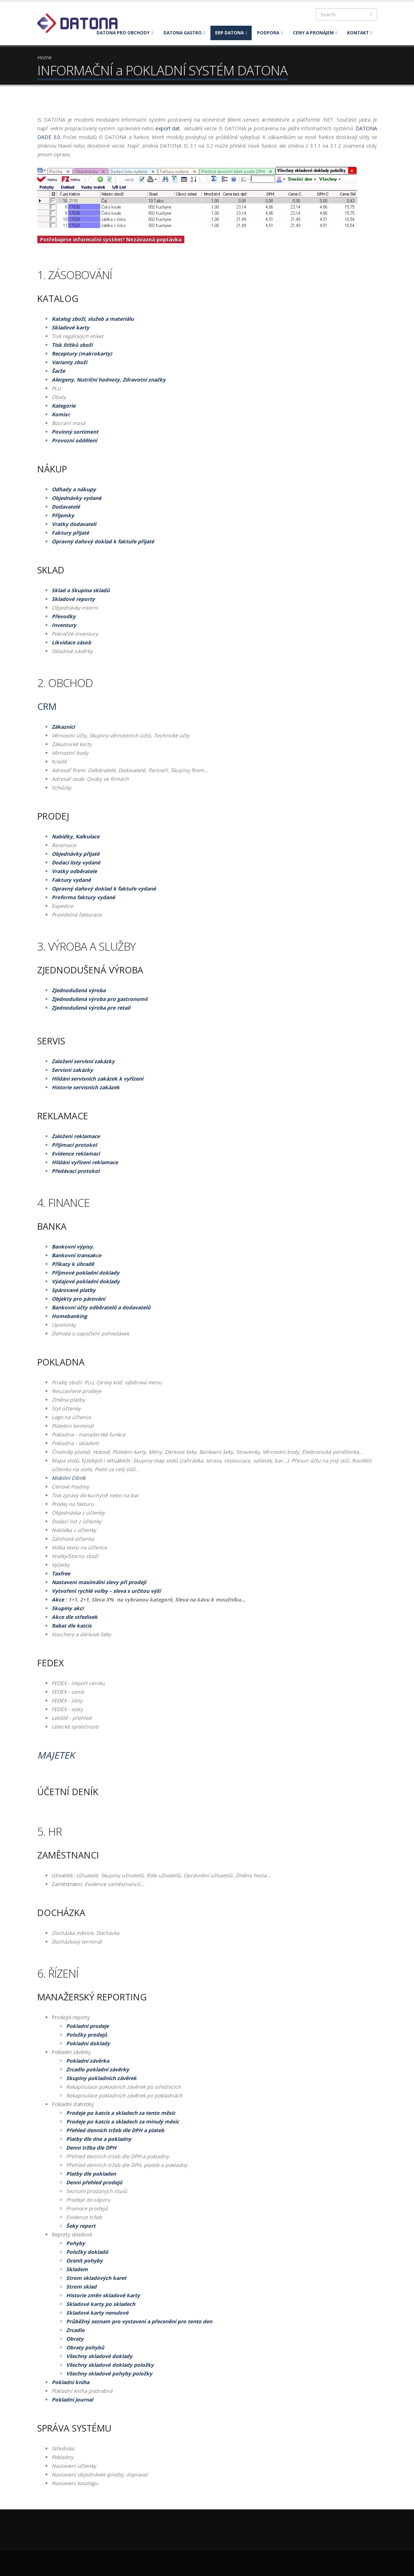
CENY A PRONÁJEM (315, 33)
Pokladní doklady (88, 2043)
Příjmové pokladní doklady (85, 1272)
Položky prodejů (86, 2034)
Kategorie (64, 405)
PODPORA (269, 33)
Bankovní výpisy (72, 1246)
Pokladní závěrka (87, 2060)
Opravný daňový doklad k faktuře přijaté (103, 541)
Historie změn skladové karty (103, 2295)
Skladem (77, 2269)
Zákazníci (63, 726)
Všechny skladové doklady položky (110, 2364)
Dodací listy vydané (76, 862)
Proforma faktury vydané (83, 897)
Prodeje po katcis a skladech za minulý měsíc (122, 2121)
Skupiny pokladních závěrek (101, 2078)
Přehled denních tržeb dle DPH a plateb (115, 2130)
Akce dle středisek (75, 1616)
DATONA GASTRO (184, 33)
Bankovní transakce (76, 1255)
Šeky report (80, 2225)
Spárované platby (73, 1290)
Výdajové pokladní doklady (86, 1281)
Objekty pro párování (78, 1298)
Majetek (55, 1755)
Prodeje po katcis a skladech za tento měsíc (120, 2112)
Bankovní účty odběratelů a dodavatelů (101, 1307)
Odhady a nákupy (74, 489)
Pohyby (75, 2243)
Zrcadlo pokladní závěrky (97, 2069)
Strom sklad (81, 2286)
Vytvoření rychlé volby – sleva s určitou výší (106, 1590)
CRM (46, 706)
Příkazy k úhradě (73, 1263)
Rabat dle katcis (71, 1625)
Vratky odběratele (74, 871)
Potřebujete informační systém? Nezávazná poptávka (111, 239)
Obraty (75, 2338)
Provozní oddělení (74, 440)
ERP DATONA (231, 33)
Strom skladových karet (96, 2277)
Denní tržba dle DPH (91, 2147)
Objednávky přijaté (75, 853)
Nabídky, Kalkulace (75, 836)
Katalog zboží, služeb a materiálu (93, 318)
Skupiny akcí (68, 1608)
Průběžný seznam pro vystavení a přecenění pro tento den (139, 2321)
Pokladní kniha (70, 2382)
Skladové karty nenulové (97, 2312)
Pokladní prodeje (87, 2026)
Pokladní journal (72, 2399)
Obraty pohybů (85, 2347)
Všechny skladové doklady (99, 2356)
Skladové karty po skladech (100, 2304)
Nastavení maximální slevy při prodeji (99, 1582)
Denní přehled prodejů (94, 2182)
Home (44, 57)
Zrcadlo (75, 2330)
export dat (167, 128)
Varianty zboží (69, 362)
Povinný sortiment (75, 431)
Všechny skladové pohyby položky (109, 2373)
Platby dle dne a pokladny (98, 2138)
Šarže (58, 370)
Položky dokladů (87, 2251)
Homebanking (69, 1316)
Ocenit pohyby (84, 2260)
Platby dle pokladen (91, 2173)
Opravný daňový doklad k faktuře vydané (104, 888)
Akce (58, 1599)
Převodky (64, 616)
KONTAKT (359, 33)
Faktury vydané (71, 879)
